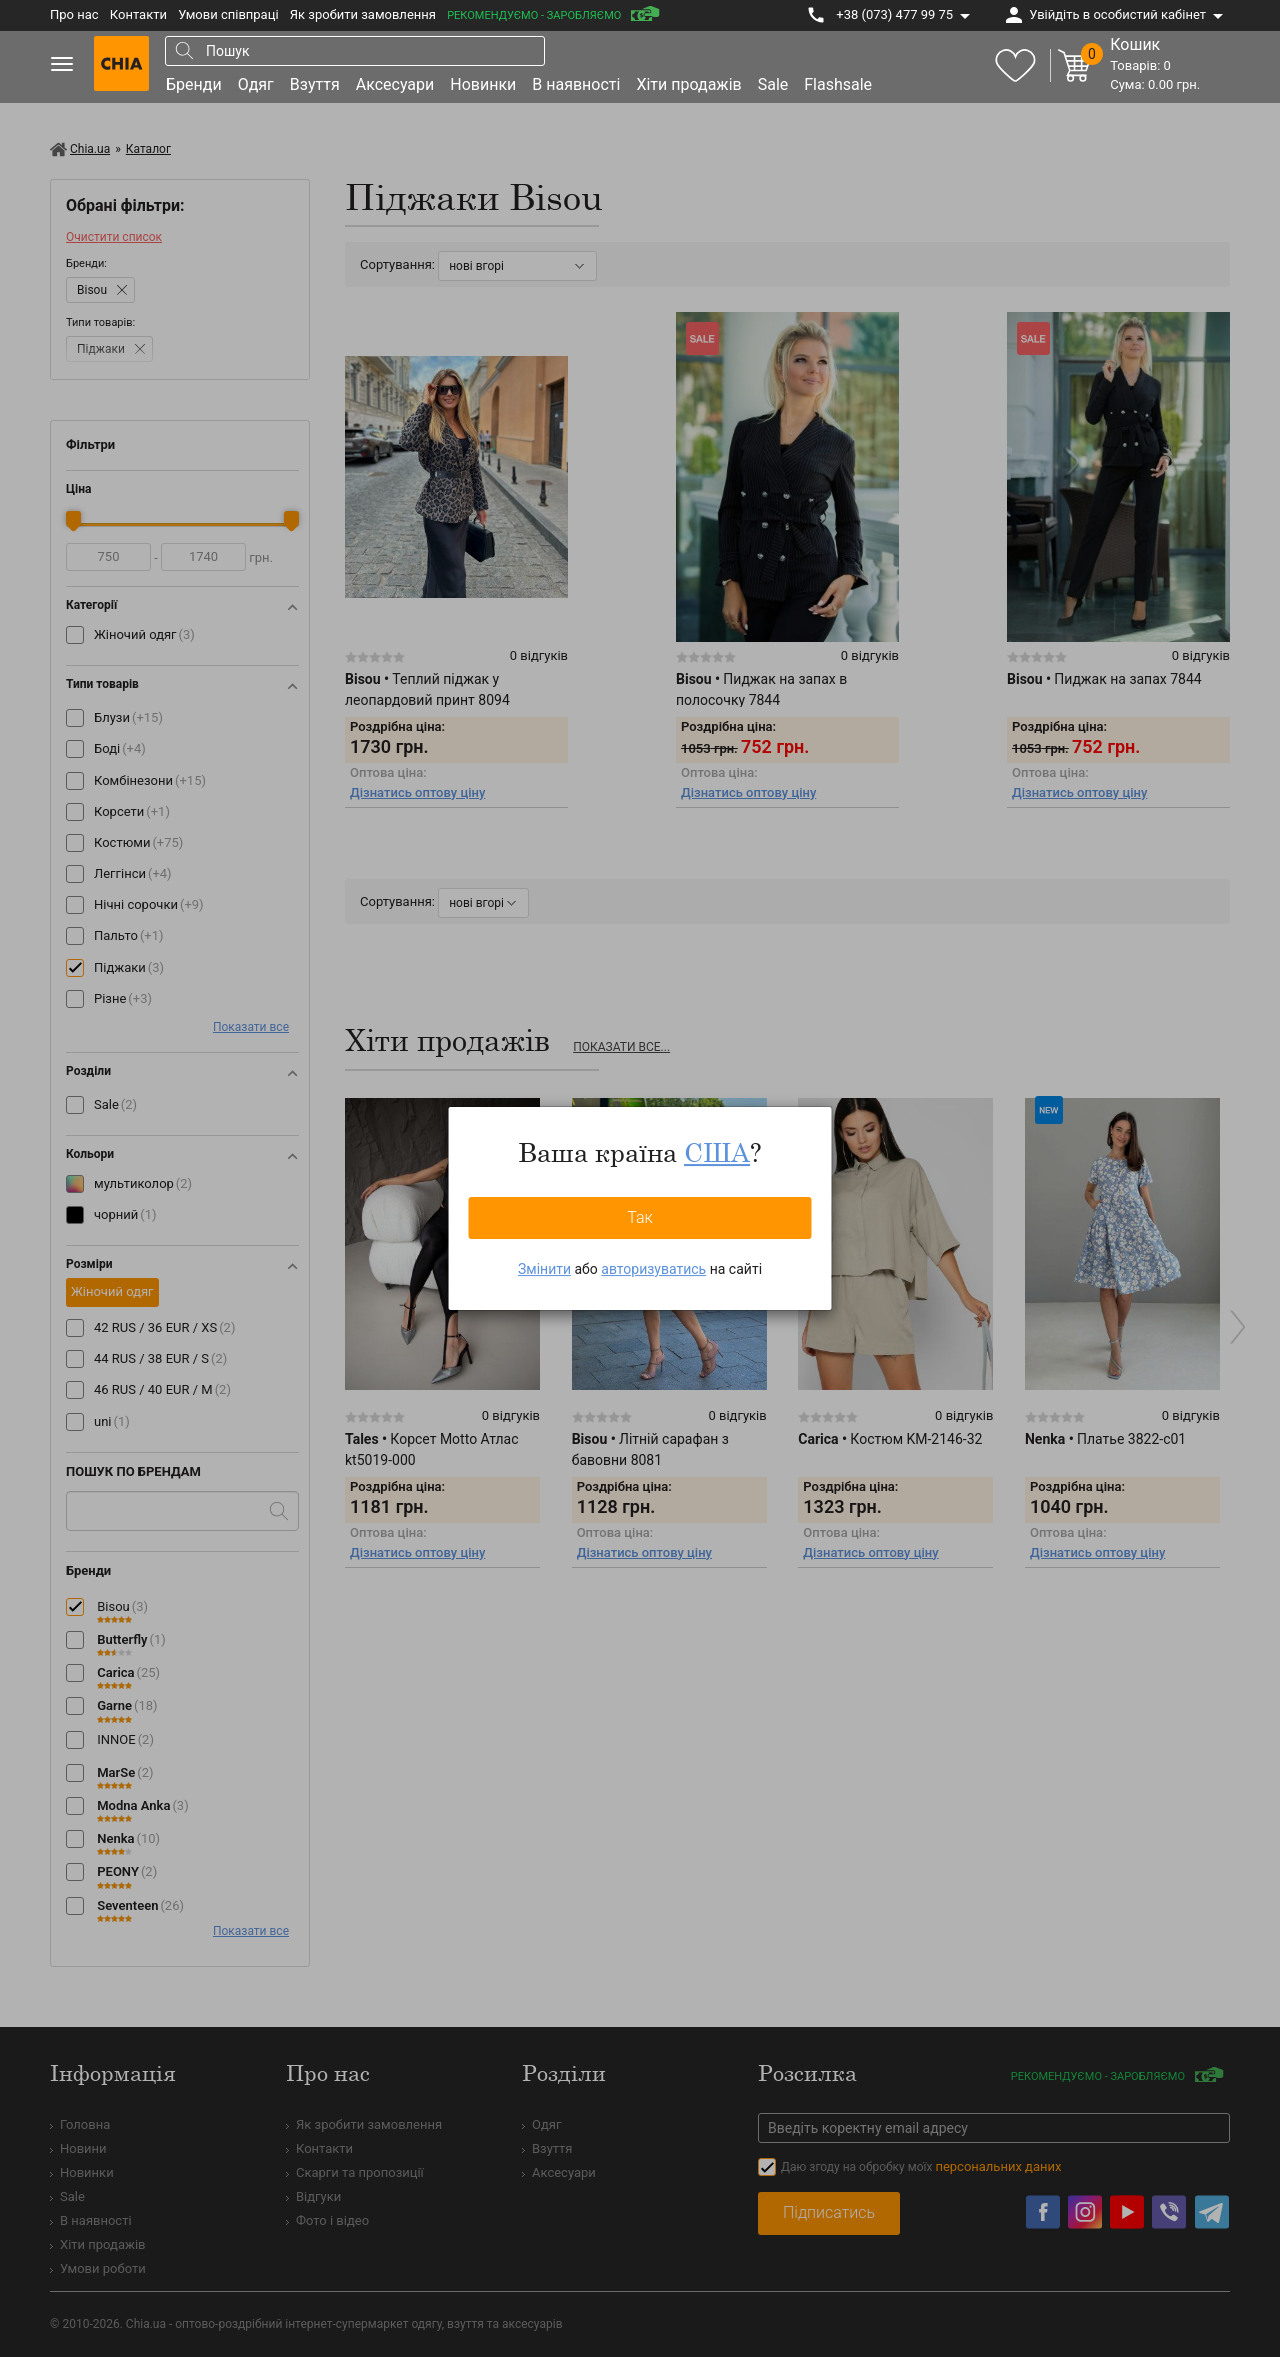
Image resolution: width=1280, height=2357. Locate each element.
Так (640, 1217)
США (717, 1152)
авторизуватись (653, 1269)
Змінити (544, 1269)
